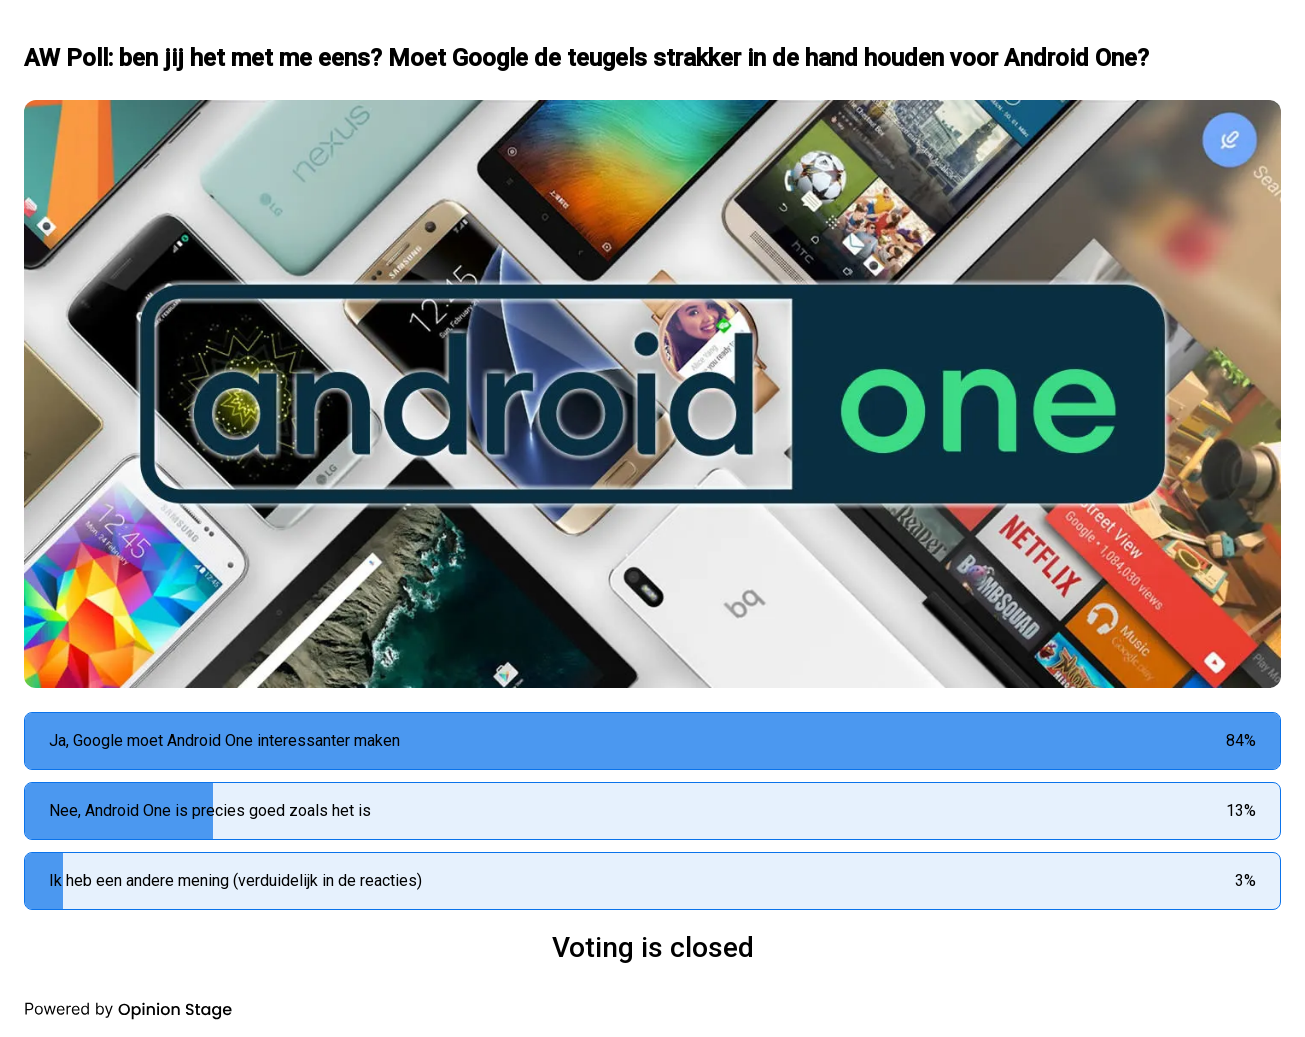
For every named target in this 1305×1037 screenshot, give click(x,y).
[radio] (652, 741)
